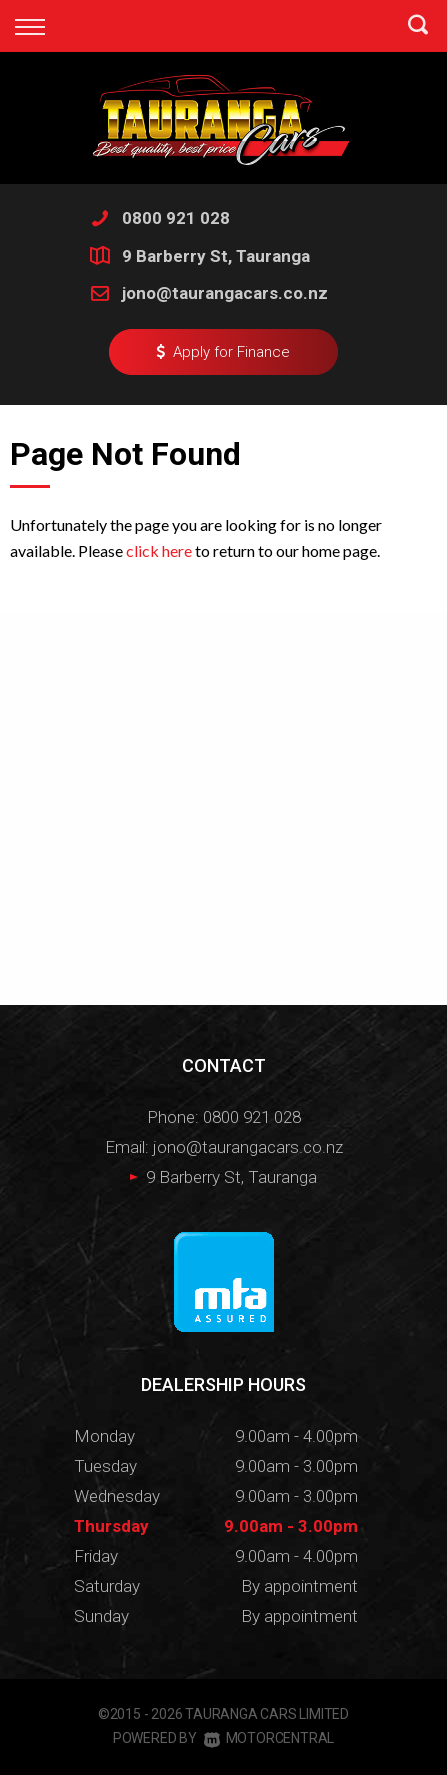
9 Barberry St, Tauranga (216, 256)
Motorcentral (269, 1738)
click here (159, 550)
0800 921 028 (176, 218)
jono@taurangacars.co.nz (225, 293)
